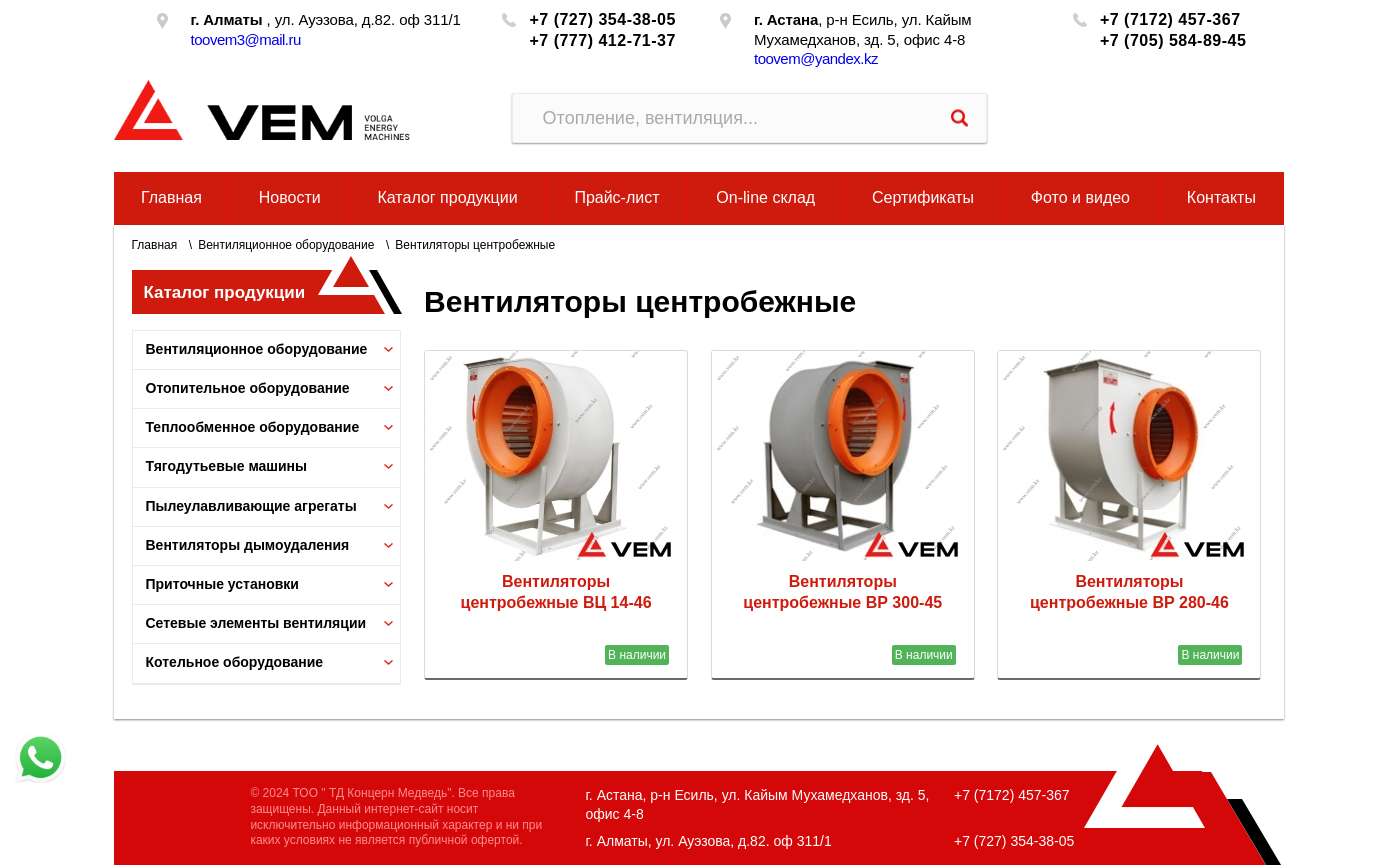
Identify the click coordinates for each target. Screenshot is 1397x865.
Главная (171, 197)
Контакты (1221, 197)
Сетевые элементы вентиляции (256, 623)
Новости (290, 197)
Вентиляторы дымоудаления (248, 545)
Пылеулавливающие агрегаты (251, 506)
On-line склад (765, 197)
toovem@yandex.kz (816, 58)
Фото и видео (1080, 197)
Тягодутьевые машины (227, 466)
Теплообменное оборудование (253, 427)
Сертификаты (923, 197)
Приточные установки (222, 584)
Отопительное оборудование (248, 388)
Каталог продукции (447, 197)
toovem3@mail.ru (246, 39)
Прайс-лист (616, 197)
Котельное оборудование (235, 662)
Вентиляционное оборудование (286, 245)
